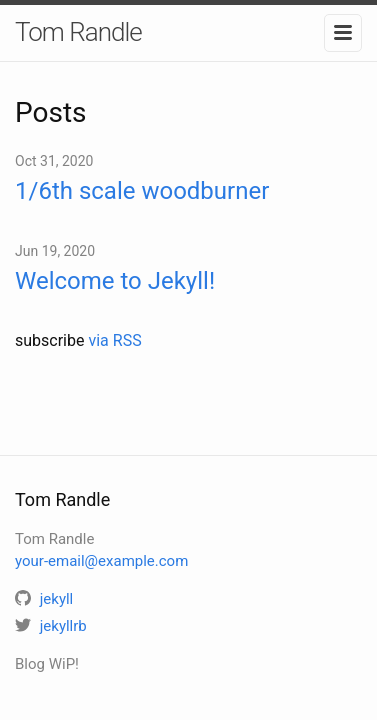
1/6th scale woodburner (142, 191)
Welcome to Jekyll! (115, 281)
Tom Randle (78, 32)
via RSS (114, 340)
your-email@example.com (101, 561)
